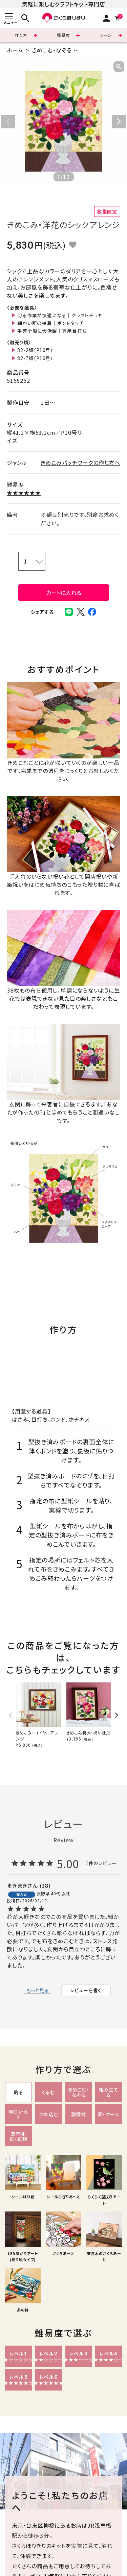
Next (119, 121)
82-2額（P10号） (35, 350)
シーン (106, 35)
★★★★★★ (24, 493)
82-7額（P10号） (35, 358)
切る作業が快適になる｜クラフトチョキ (59, 315)
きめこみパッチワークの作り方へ (80, 462)
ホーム (15, 50)
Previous (8, 121)
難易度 (63, 35)
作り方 (21, 35)
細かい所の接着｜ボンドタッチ (50, 323)
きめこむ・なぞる (52, 50)
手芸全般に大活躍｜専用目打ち (51, 330)
